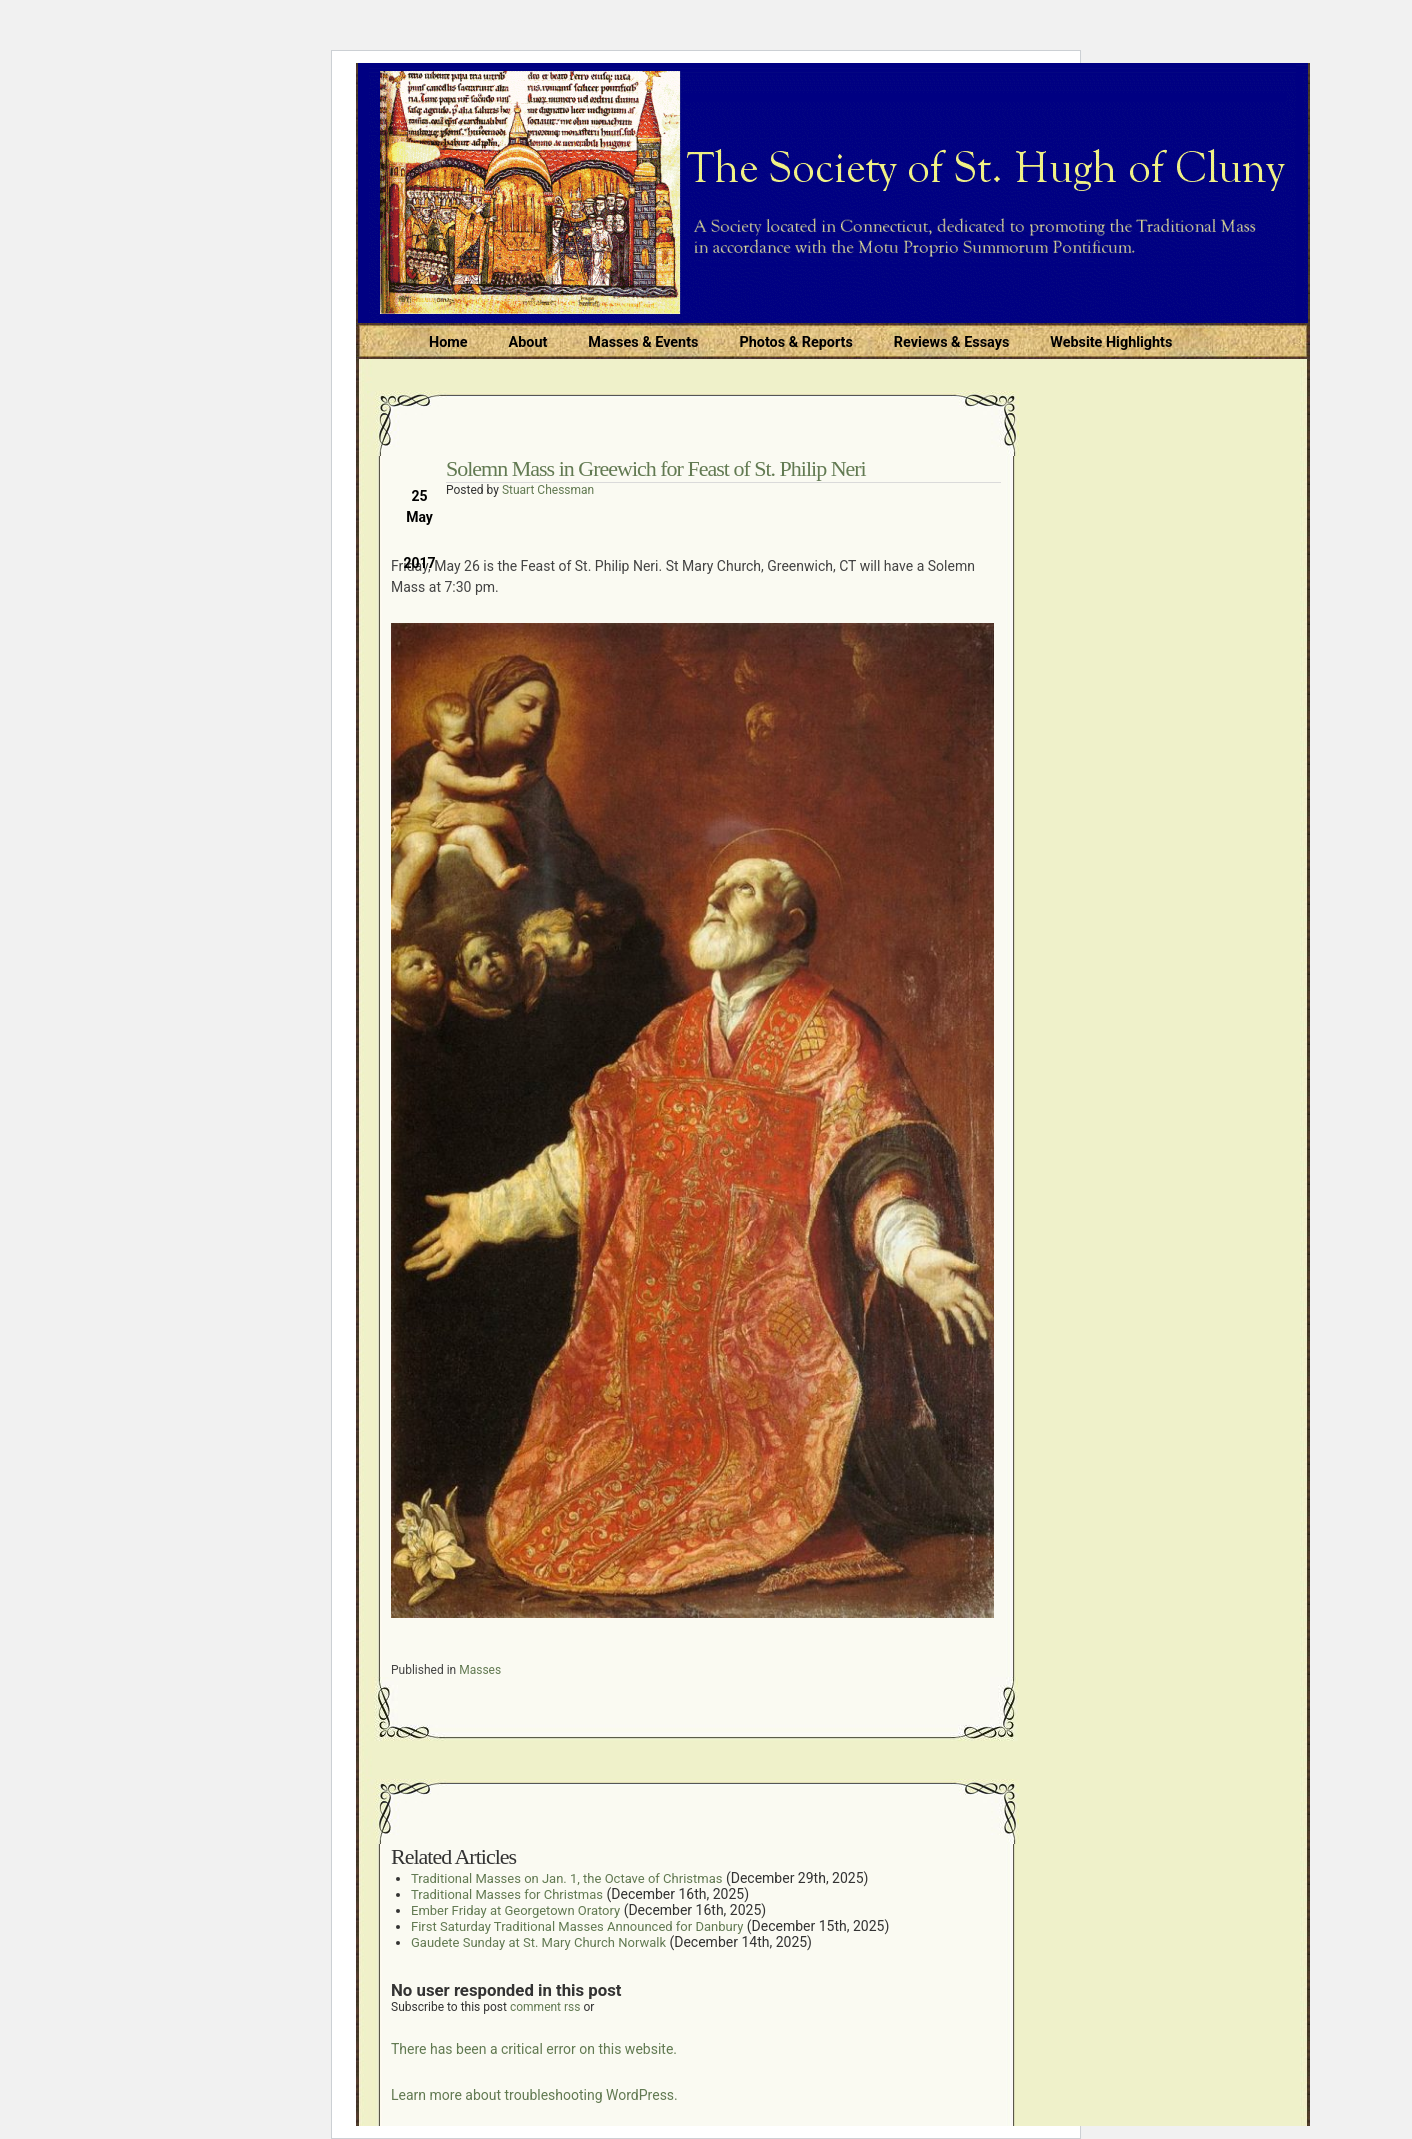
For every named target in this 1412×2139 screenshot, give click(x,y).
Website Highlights (1111, 342)
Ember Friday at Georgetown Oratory (515, 1910)
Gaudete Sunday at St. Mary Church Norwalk (538, 1942)
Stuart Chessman (548, 490)
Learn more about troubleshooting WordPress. (534, 2095)
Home (448, 342)
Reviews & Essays (951, 342)
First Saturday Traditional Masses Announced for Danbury (577, 1926)
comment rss (545, 2007)
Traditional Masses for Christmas (507, 1894)
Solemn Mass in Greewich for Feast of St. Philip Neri (656, 468)
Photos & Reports (795, 342)
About (528, 342)
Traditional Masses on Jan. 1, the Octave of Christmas (566, 1878)
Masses (480, 1670)
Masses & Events (643, 342)
